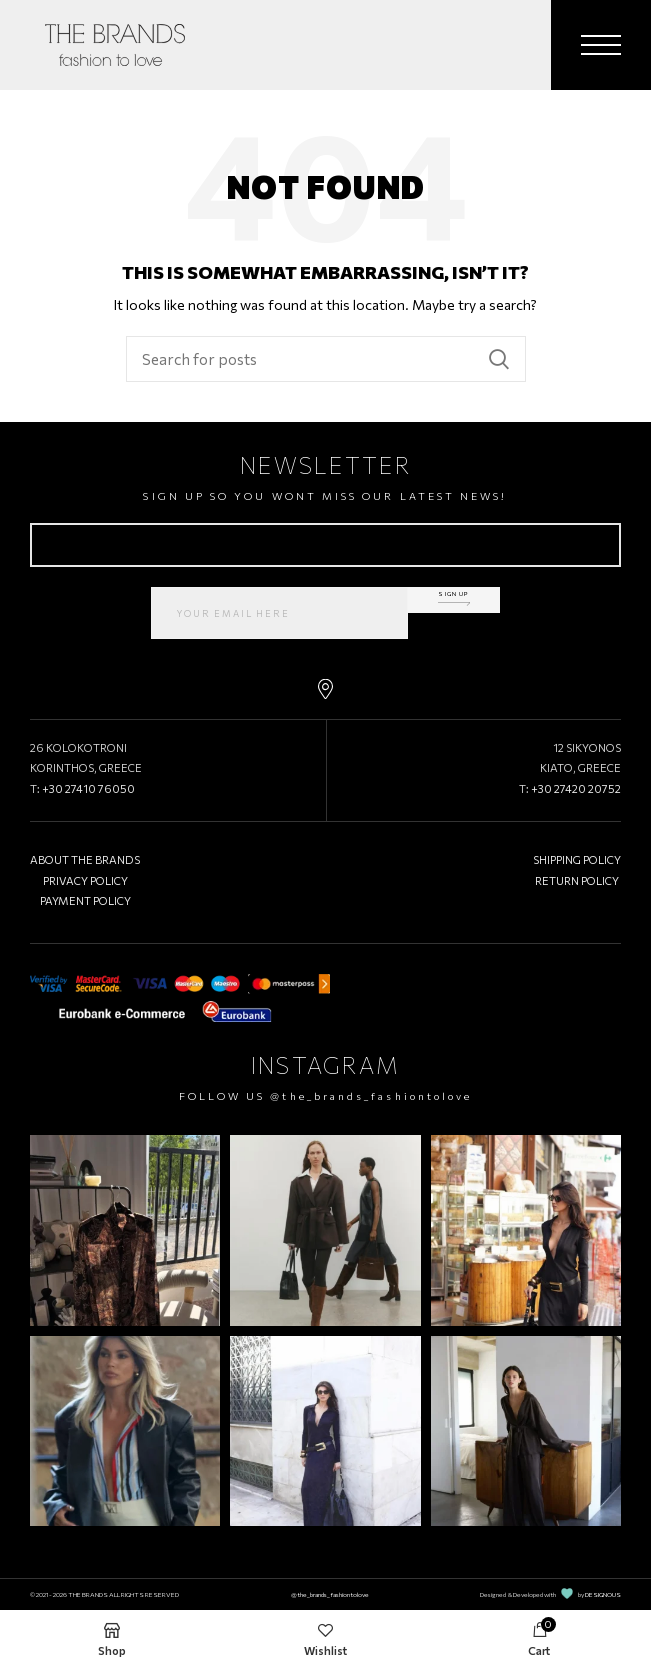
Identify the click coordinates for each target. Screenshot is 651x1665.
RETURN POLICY (577, 880)
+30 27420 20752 (576, 788)
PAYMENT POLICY (85, 900)
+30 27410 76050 (88, 788)
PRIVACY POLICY (85, 880)
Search (499, 359)
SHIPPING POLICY (577, 859)
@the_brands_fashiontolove (371, 1096)
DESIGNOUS (603, 1594)
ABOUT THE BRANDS (85, 859)
